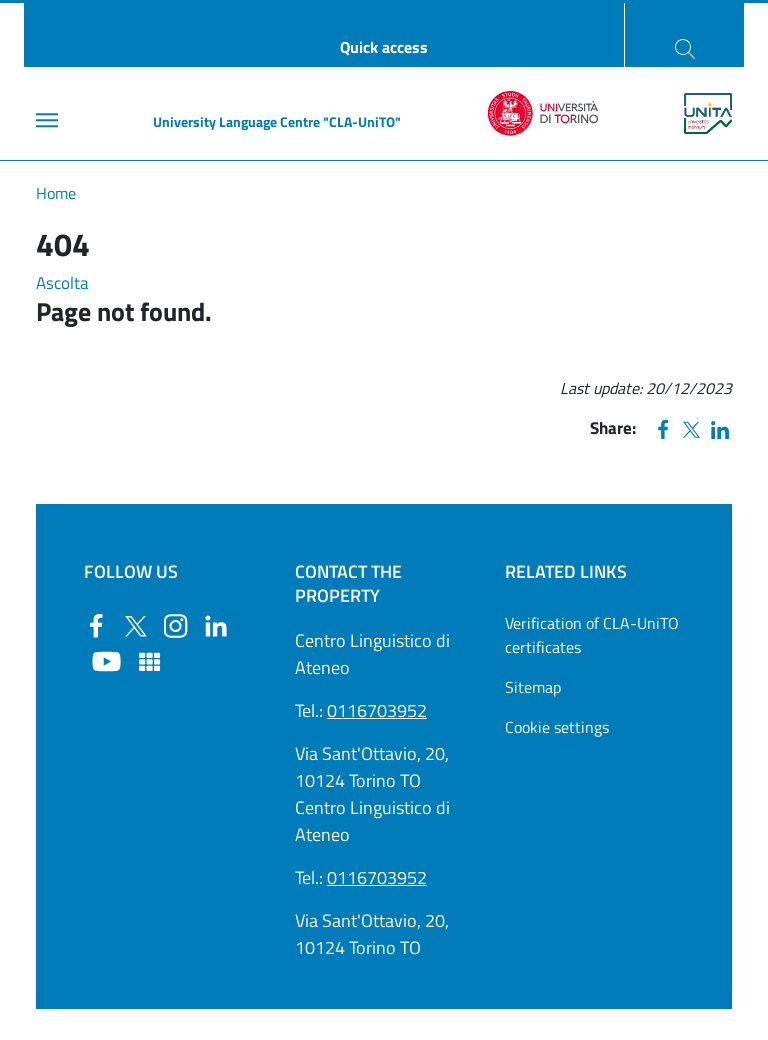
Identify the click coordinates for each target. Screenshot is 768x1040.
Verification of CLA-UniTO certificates (592, 635)
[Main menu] (47, 120)
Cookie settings (557, 727)
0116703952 (377, 710)
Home (56, 193)
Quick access (384, 47)
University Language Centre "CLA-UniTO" (277, 121)
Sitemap (533, 687)
